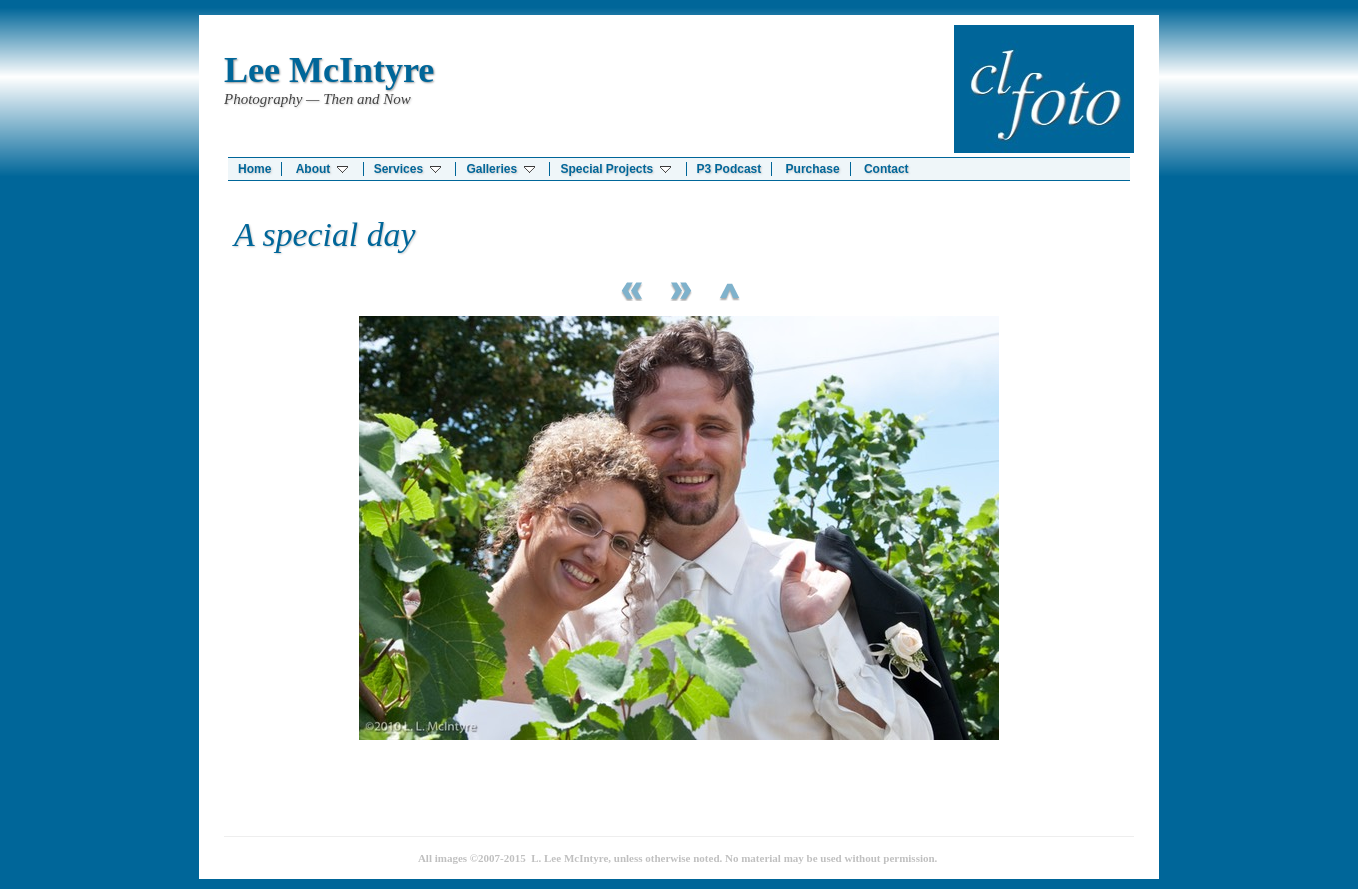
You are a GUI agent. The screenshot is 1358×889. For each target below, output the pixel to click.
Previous (629, 288)
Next (679, 288)
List (729, 288)
